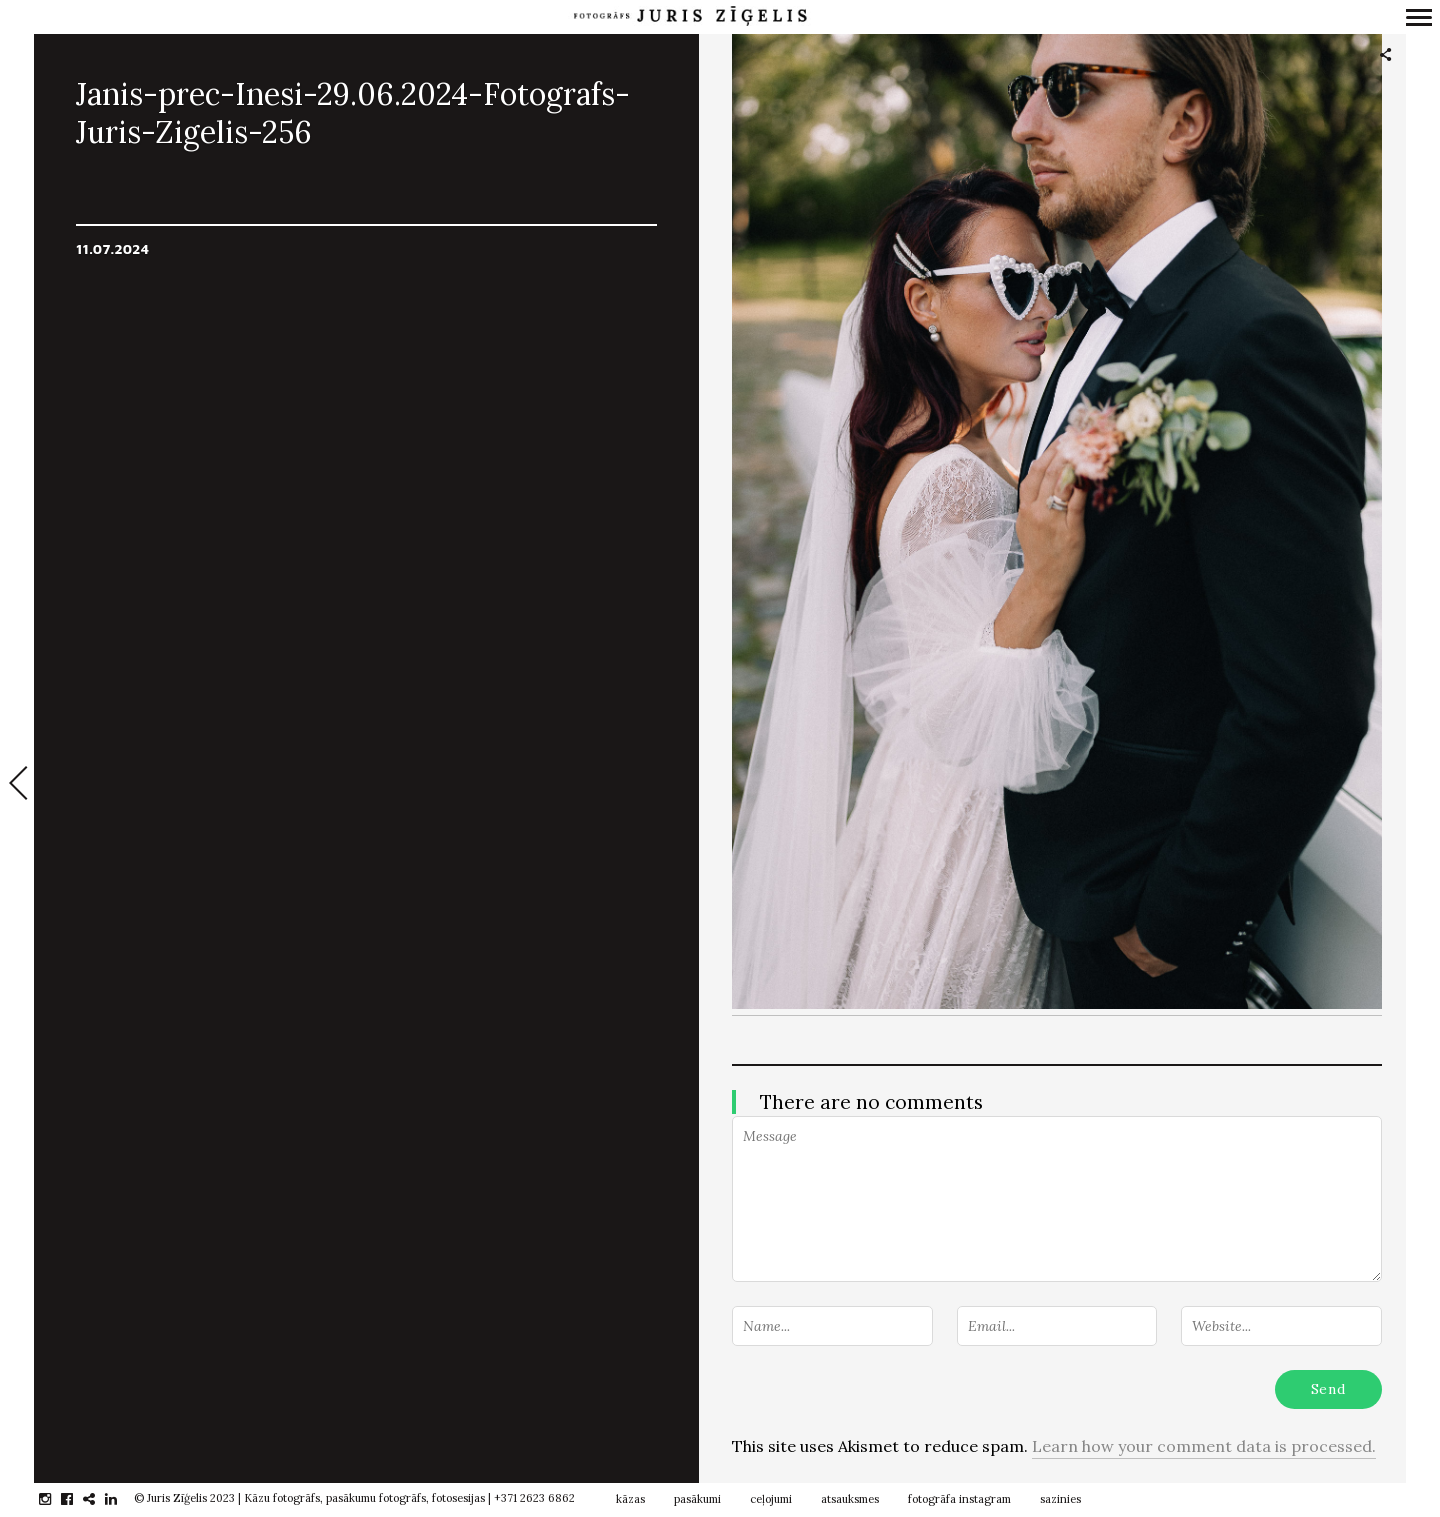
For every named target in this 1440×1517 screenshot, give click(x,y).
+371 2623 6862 (534, 1498)
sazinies (1060, 1499)
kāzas (630, 1499)
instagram (55, 1499)
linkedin (121, 1499)
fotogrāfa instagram (959, 1499)
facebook (77, 1499)
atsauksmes (850, 1499)
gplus (99, 1499)
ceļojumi (771, 1499)
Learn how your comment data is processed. (1204, 1446)
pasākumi (697, 1499)
